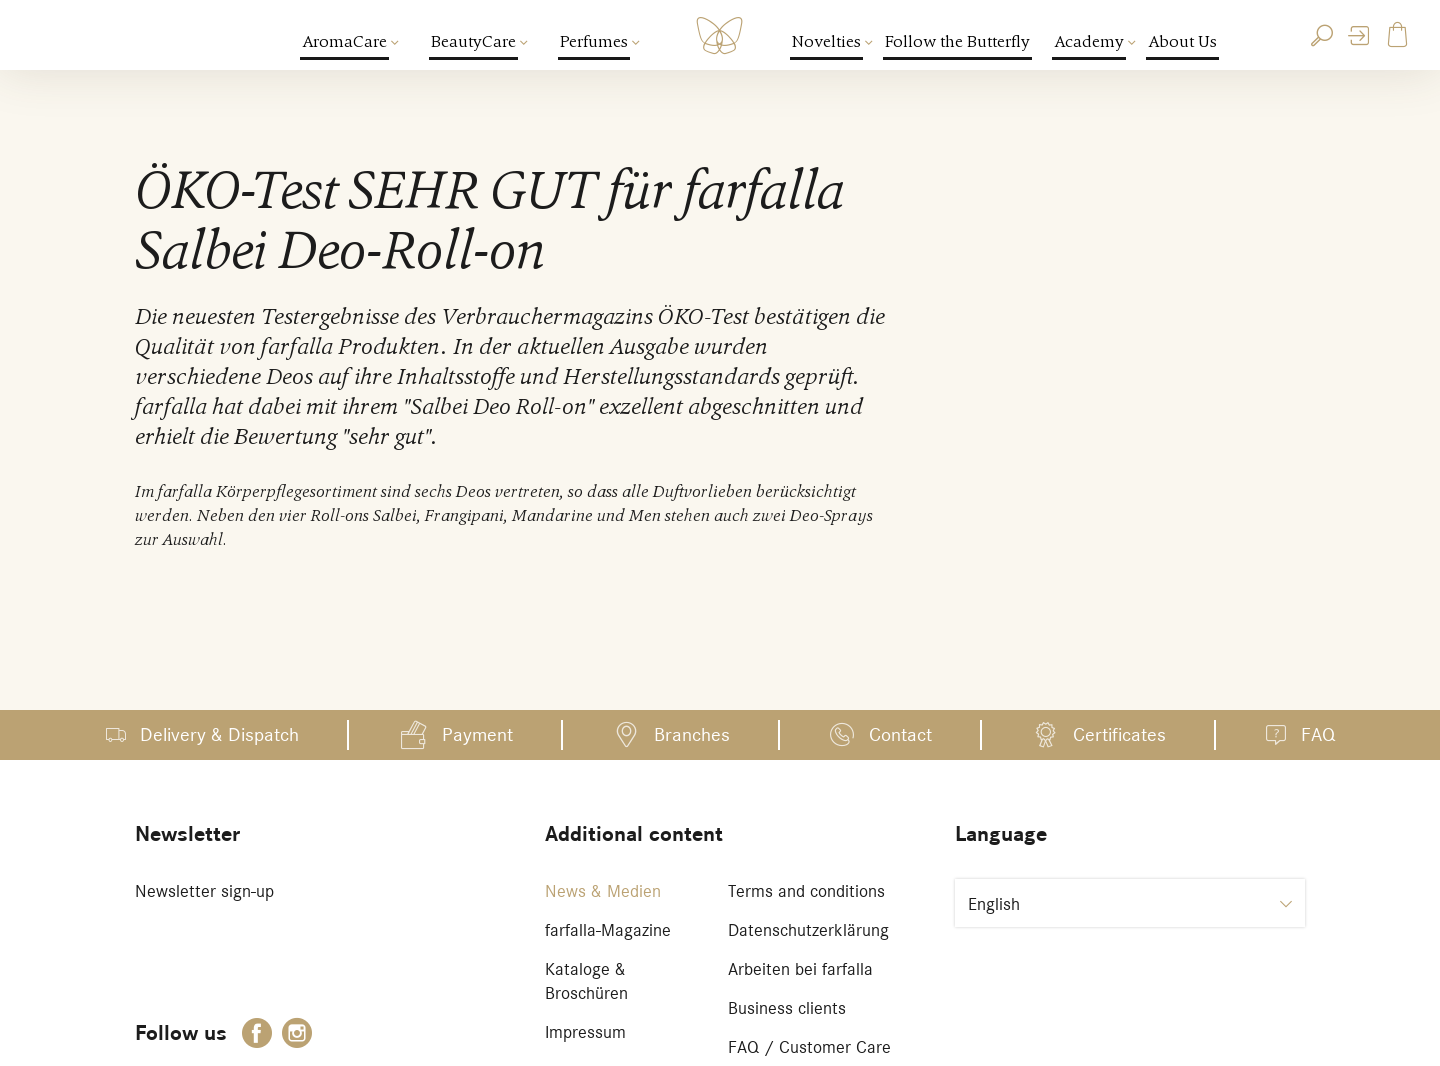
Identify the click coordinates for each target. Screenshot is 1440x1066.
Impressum (585, 1032)
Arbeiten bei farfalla (800, 969)
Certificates (1119, 734)
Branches (692, 734)
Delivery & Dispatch (219, 734)
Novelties (827, 41)
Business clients (787, 1008)
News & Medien (603, 891)
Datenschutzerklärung (808, 930)
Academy (1090, 41)
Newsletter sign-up (204, 891)
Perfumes (595, 41)
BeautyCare (474, 41)
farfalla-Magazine (608, 930)
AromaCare (345, 41)
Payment (477, 734)
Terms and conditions (806, 891)
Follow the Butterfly (957, 41)
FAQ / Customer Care (809, 1047)
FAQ (1318, 734)
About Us (1182, 41)
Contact (900, 734)
